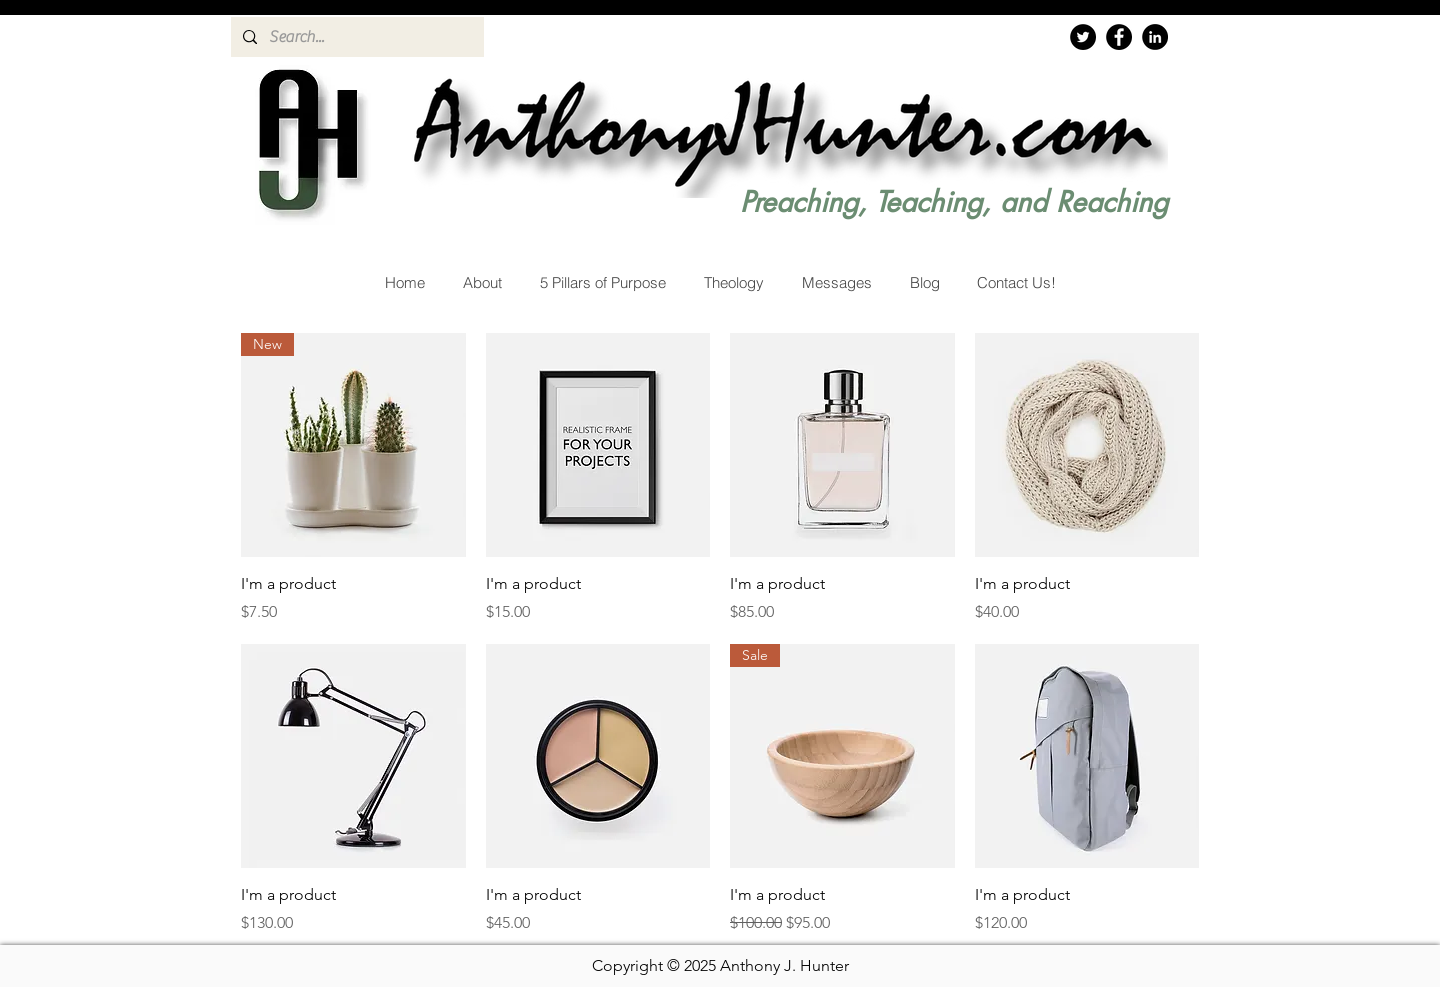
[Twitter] (1083, 37)
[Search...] (355, 37)
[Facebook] (1119, 37)
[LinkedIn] (1155, 37)
